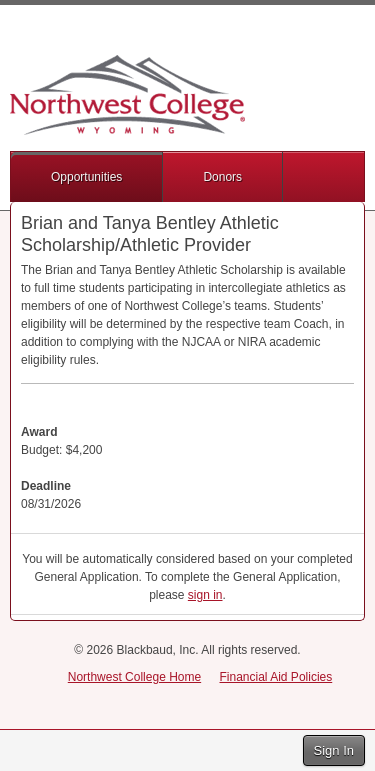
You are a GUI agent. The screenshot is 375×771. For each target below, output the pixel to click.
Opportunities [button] (86, 177)
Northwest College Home (134, 677)
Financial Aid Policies (276, 677)
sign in (205, 595)
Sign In (334, 750)
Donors (222, 177)
